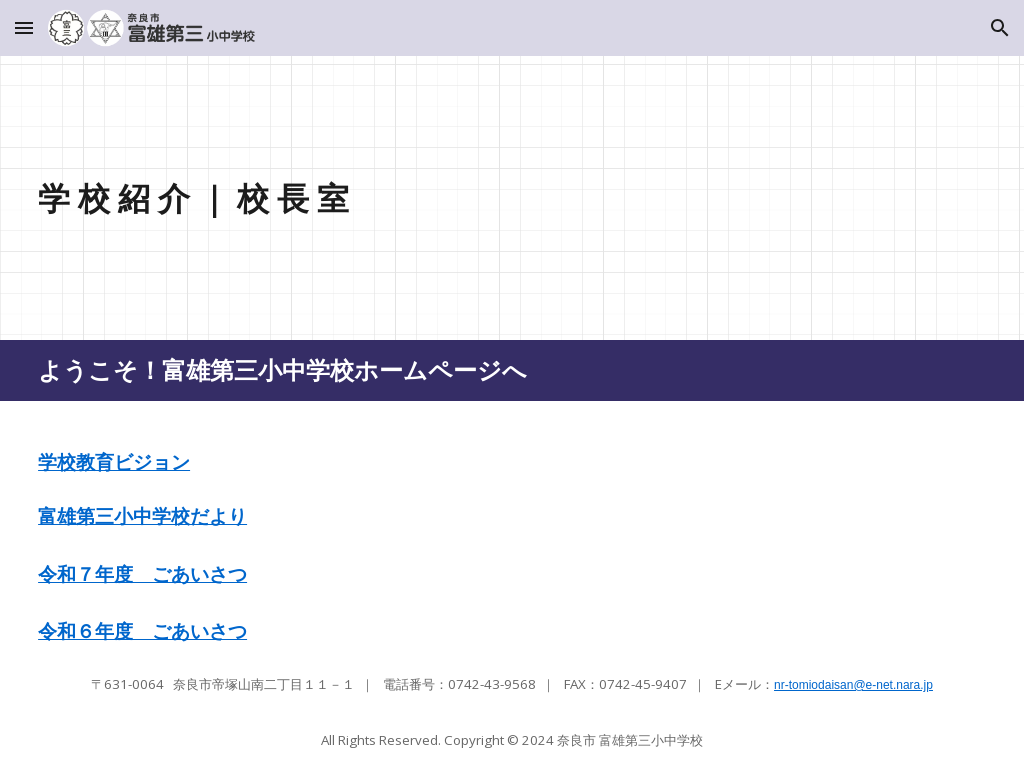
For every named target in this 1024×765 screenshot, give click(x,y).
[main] (390, 198)
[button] (24, 27)
